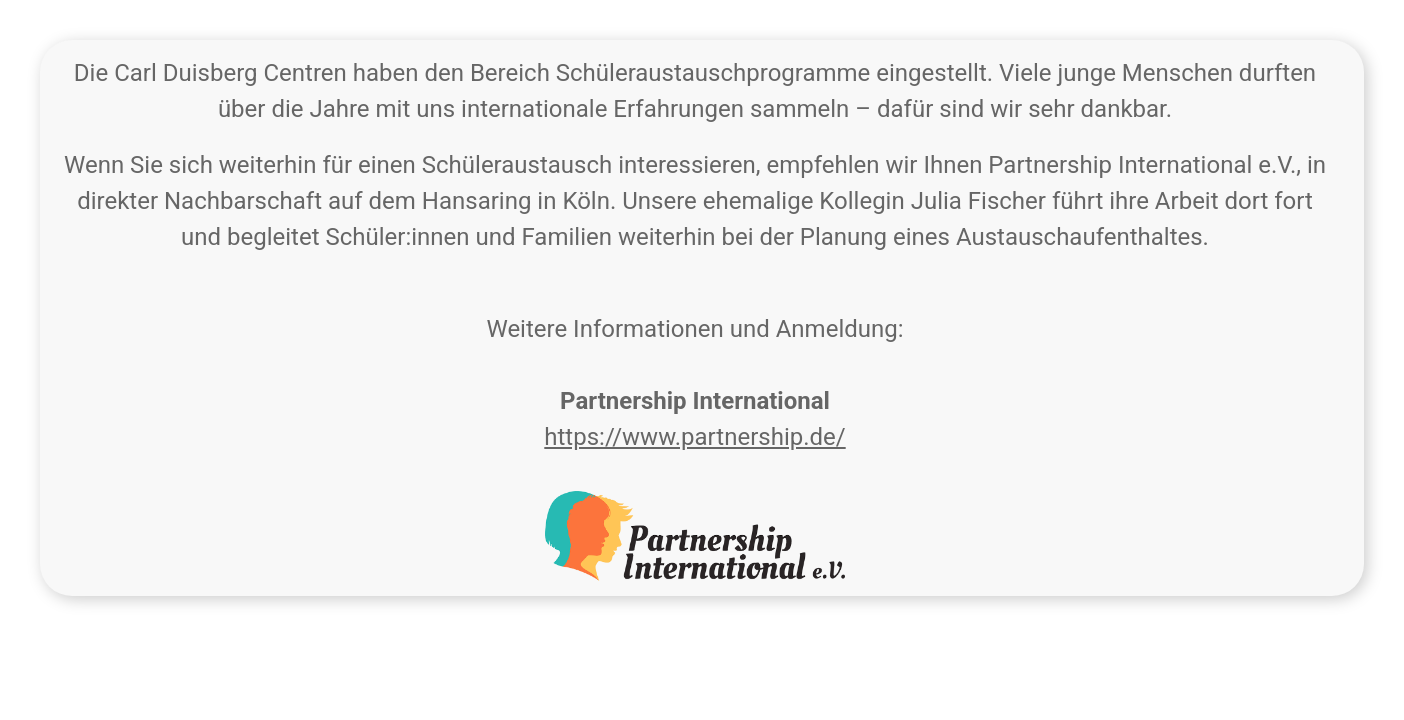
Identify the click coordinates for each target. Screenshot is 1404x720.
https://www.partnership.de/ (694, 437)
